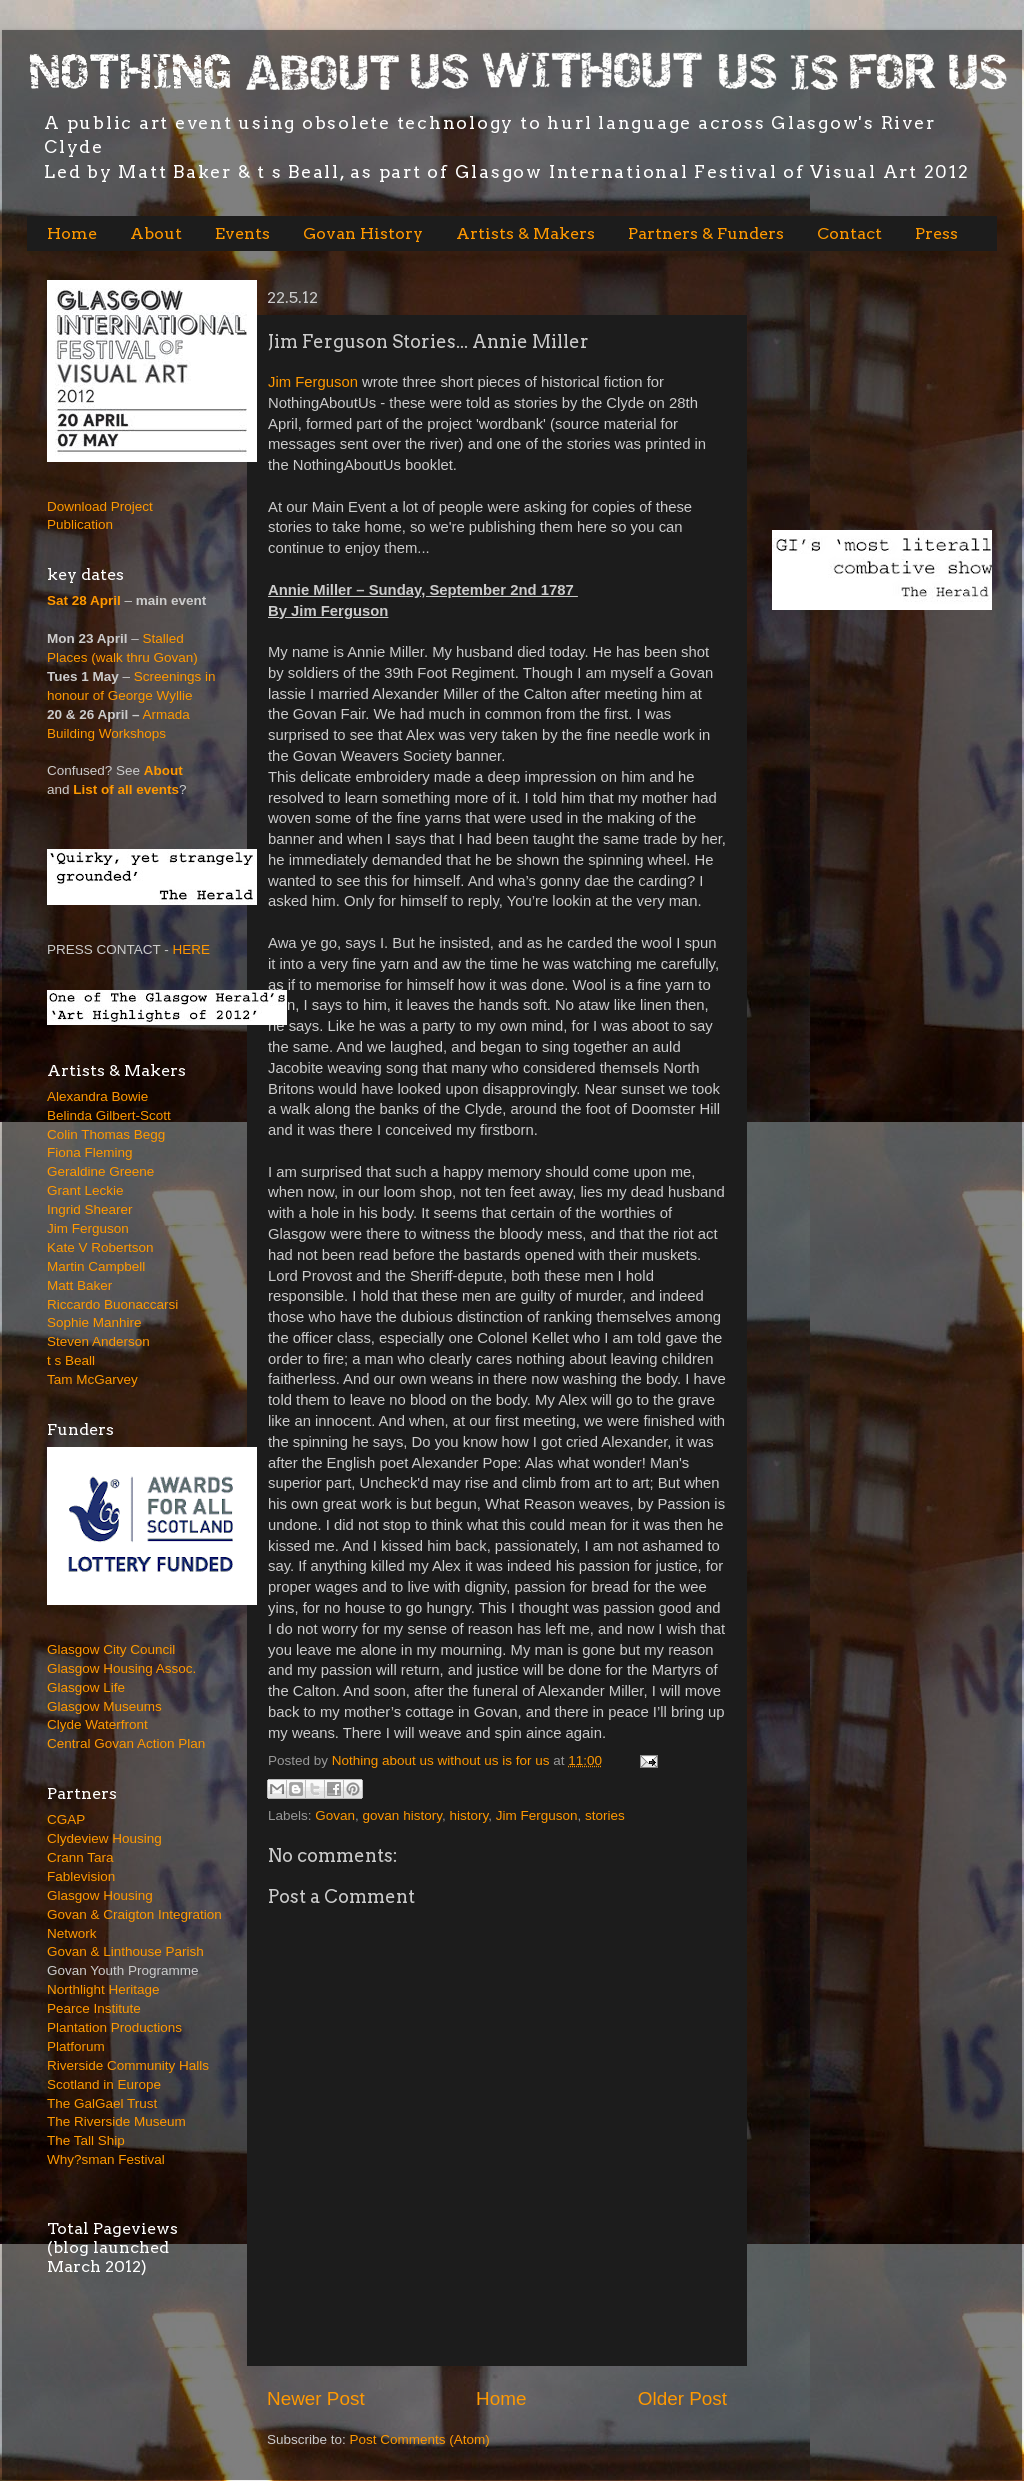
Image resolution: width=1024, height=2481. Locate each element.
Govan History (363, 233)
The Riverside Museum (116, 2121)
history (468, 1815)
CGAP (66, 1819)
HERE (192, 949)
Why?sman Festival (106, 2159)
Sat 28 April (84, 600)
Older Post (682, 2398)
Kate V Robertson (100, 1247)
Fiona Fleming (90, 1152)
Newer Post (316, 2398)
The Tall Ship (86, 2140)
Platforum (76, 2046)
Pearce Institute (94, 2008)
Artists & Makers (525, 233)
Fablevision (81, 1876)
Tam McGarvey (92, 1379)
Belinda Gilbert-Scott (109, 1115)
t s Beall (71, 1360)
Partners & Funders (706, 233)
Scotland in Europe (104, 2084)
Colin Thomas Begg (106, 1134)
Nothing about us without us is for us (442, 1760)
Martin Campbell (96, 1266)
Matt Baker (79, 1285)
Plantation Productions (114, 2027)
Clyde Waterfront (97, 1724)
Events (242, 233)
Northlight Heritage (103, 1989)
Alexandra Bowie (97, 1096)
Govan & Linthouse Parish (125, 1951)
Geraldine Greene (100, 1171)
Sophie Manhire (94, 1322)
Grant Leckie (85, 1190)
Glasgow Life (86, 1687)
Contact (849, 233)
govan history (402, 1815)
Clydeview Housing (104, 1838)
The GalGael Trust (102, 2103)
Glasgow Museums (104, 1706)
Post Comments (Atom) (420, 2439)
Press (936, 233)
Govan (335, 1815)
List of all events (126, 789)
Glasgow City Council (111, 1649)
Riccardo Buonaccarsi (112, 1304)
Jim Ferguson (313, 382)
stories (605, 1815)
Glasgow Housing (100, 1895)
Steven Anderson (98, 1341)
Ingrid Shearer (90, 1209)
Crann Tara (80, 1857)
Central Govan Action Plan (126, 1743)
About (156, 233)
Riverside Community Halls (128, 2065)
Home (72, 233)
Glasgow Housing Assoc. (121, 1668)
